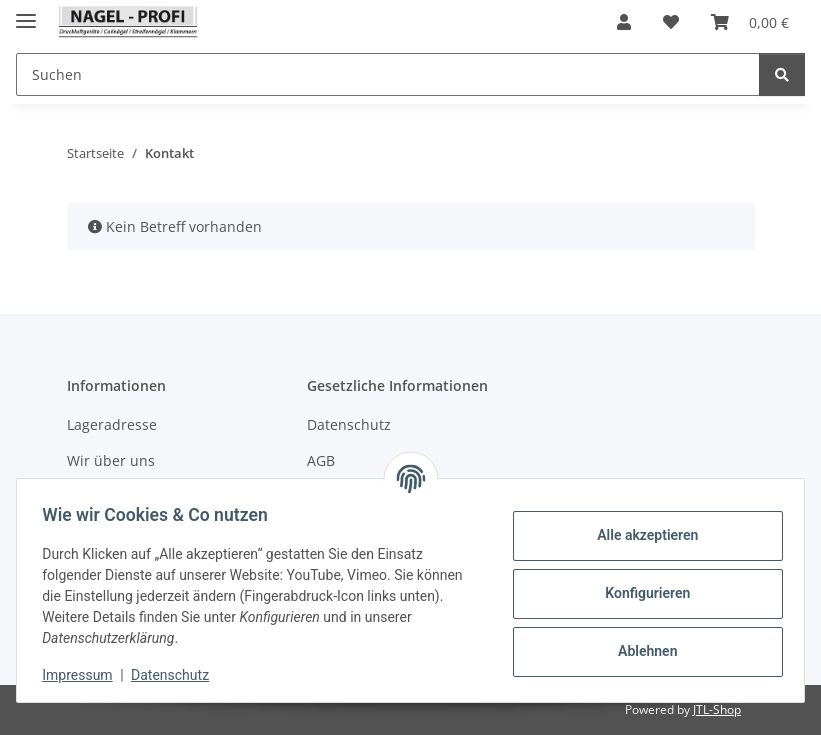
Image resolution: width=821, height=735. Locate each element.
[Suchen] (782, 74)
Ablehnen (640, 651)
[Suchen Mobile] (388, 74)
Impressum (84, 675)
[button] (624, 22)
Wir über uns (111, 460)
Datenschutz (177, 675)
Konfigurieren (640, 593)
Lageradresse (112, 424)
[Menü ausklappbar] (26, 12)
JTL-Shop (717, 709)
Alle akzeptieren (640, 535)
